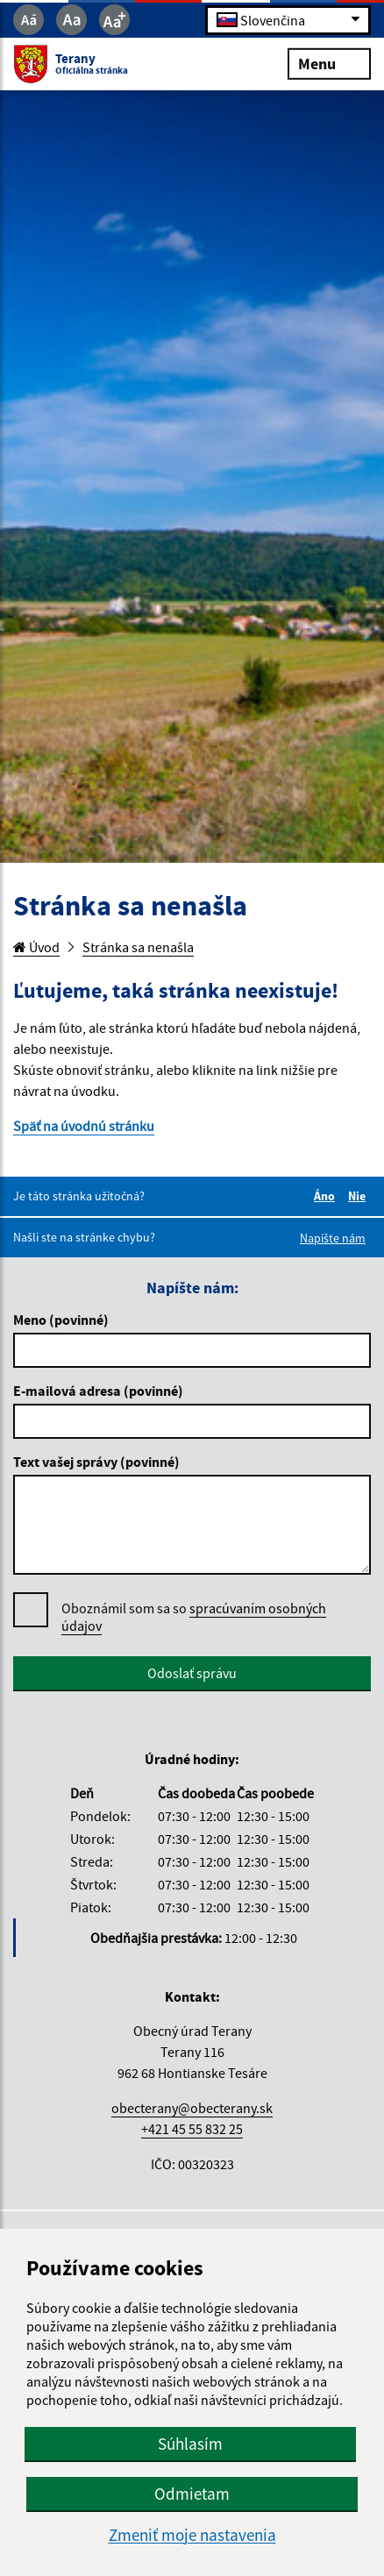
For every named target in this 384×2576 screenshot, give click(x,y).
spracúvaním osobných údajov (193, 1616)
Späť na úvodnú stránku (83, 1126)
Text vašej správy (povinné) (96, 1461)
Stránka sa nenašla (138, 947)
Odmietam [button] (192, 2493)
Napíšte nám (333, 1238)
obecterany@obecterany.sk (192, 2108)
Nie (359, 1196)
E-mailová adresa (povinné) (98, 1390)
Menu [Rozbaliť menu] (329, 63)
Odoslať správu (192, 1673)
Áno (327, 1196)
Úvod (36, 947)
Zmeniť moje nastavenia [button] (192, 2535)
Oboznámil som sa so (193, 1617)
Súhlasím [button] (190, 2443)
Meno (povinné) (61, 1319)
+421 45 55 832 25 (192, 2129)
